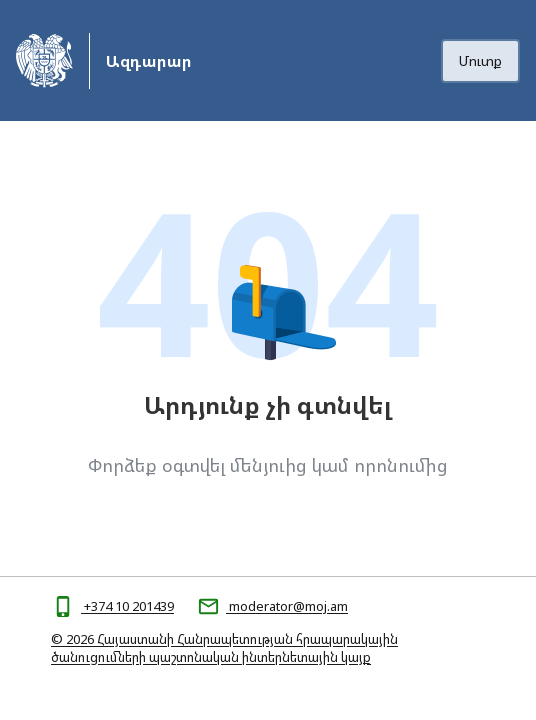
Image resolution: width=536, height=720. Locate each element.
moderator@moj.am (287, 606)
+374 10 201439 (127, 606)
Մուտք (480, 60)
